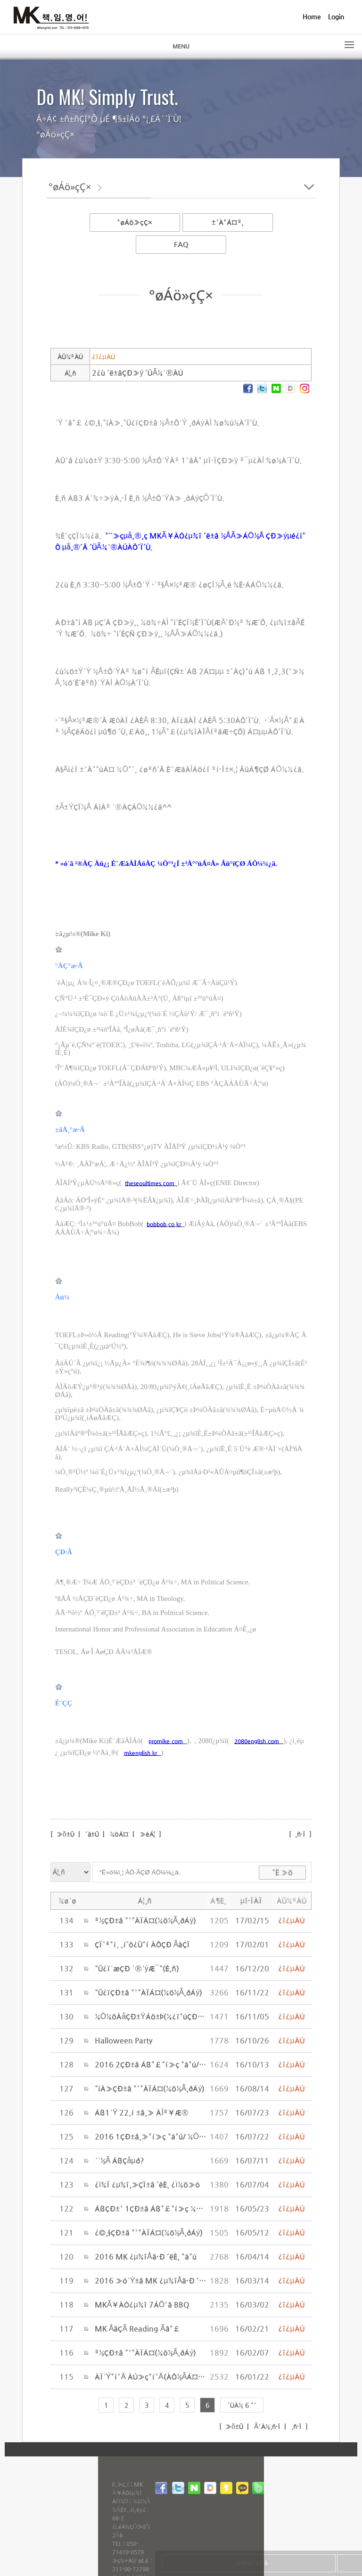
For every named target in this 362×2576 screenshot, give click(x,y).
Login (336, 16)
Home (312, 16)
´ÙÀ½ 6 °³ (242, 2405)
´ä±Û (92, 1834)
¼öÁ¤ (119, 1834)
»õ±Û (64, 1834)
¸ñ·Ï (300, 1834)
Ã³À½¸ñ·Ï (266, 2426)
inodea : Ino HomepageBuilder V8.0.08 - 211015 (259, 2449)
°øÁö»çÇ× (134, 222)
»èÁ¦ (148, 1834)
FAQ (181, 244)
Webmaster (34, 2526)
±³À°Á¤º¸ (228, 222)
